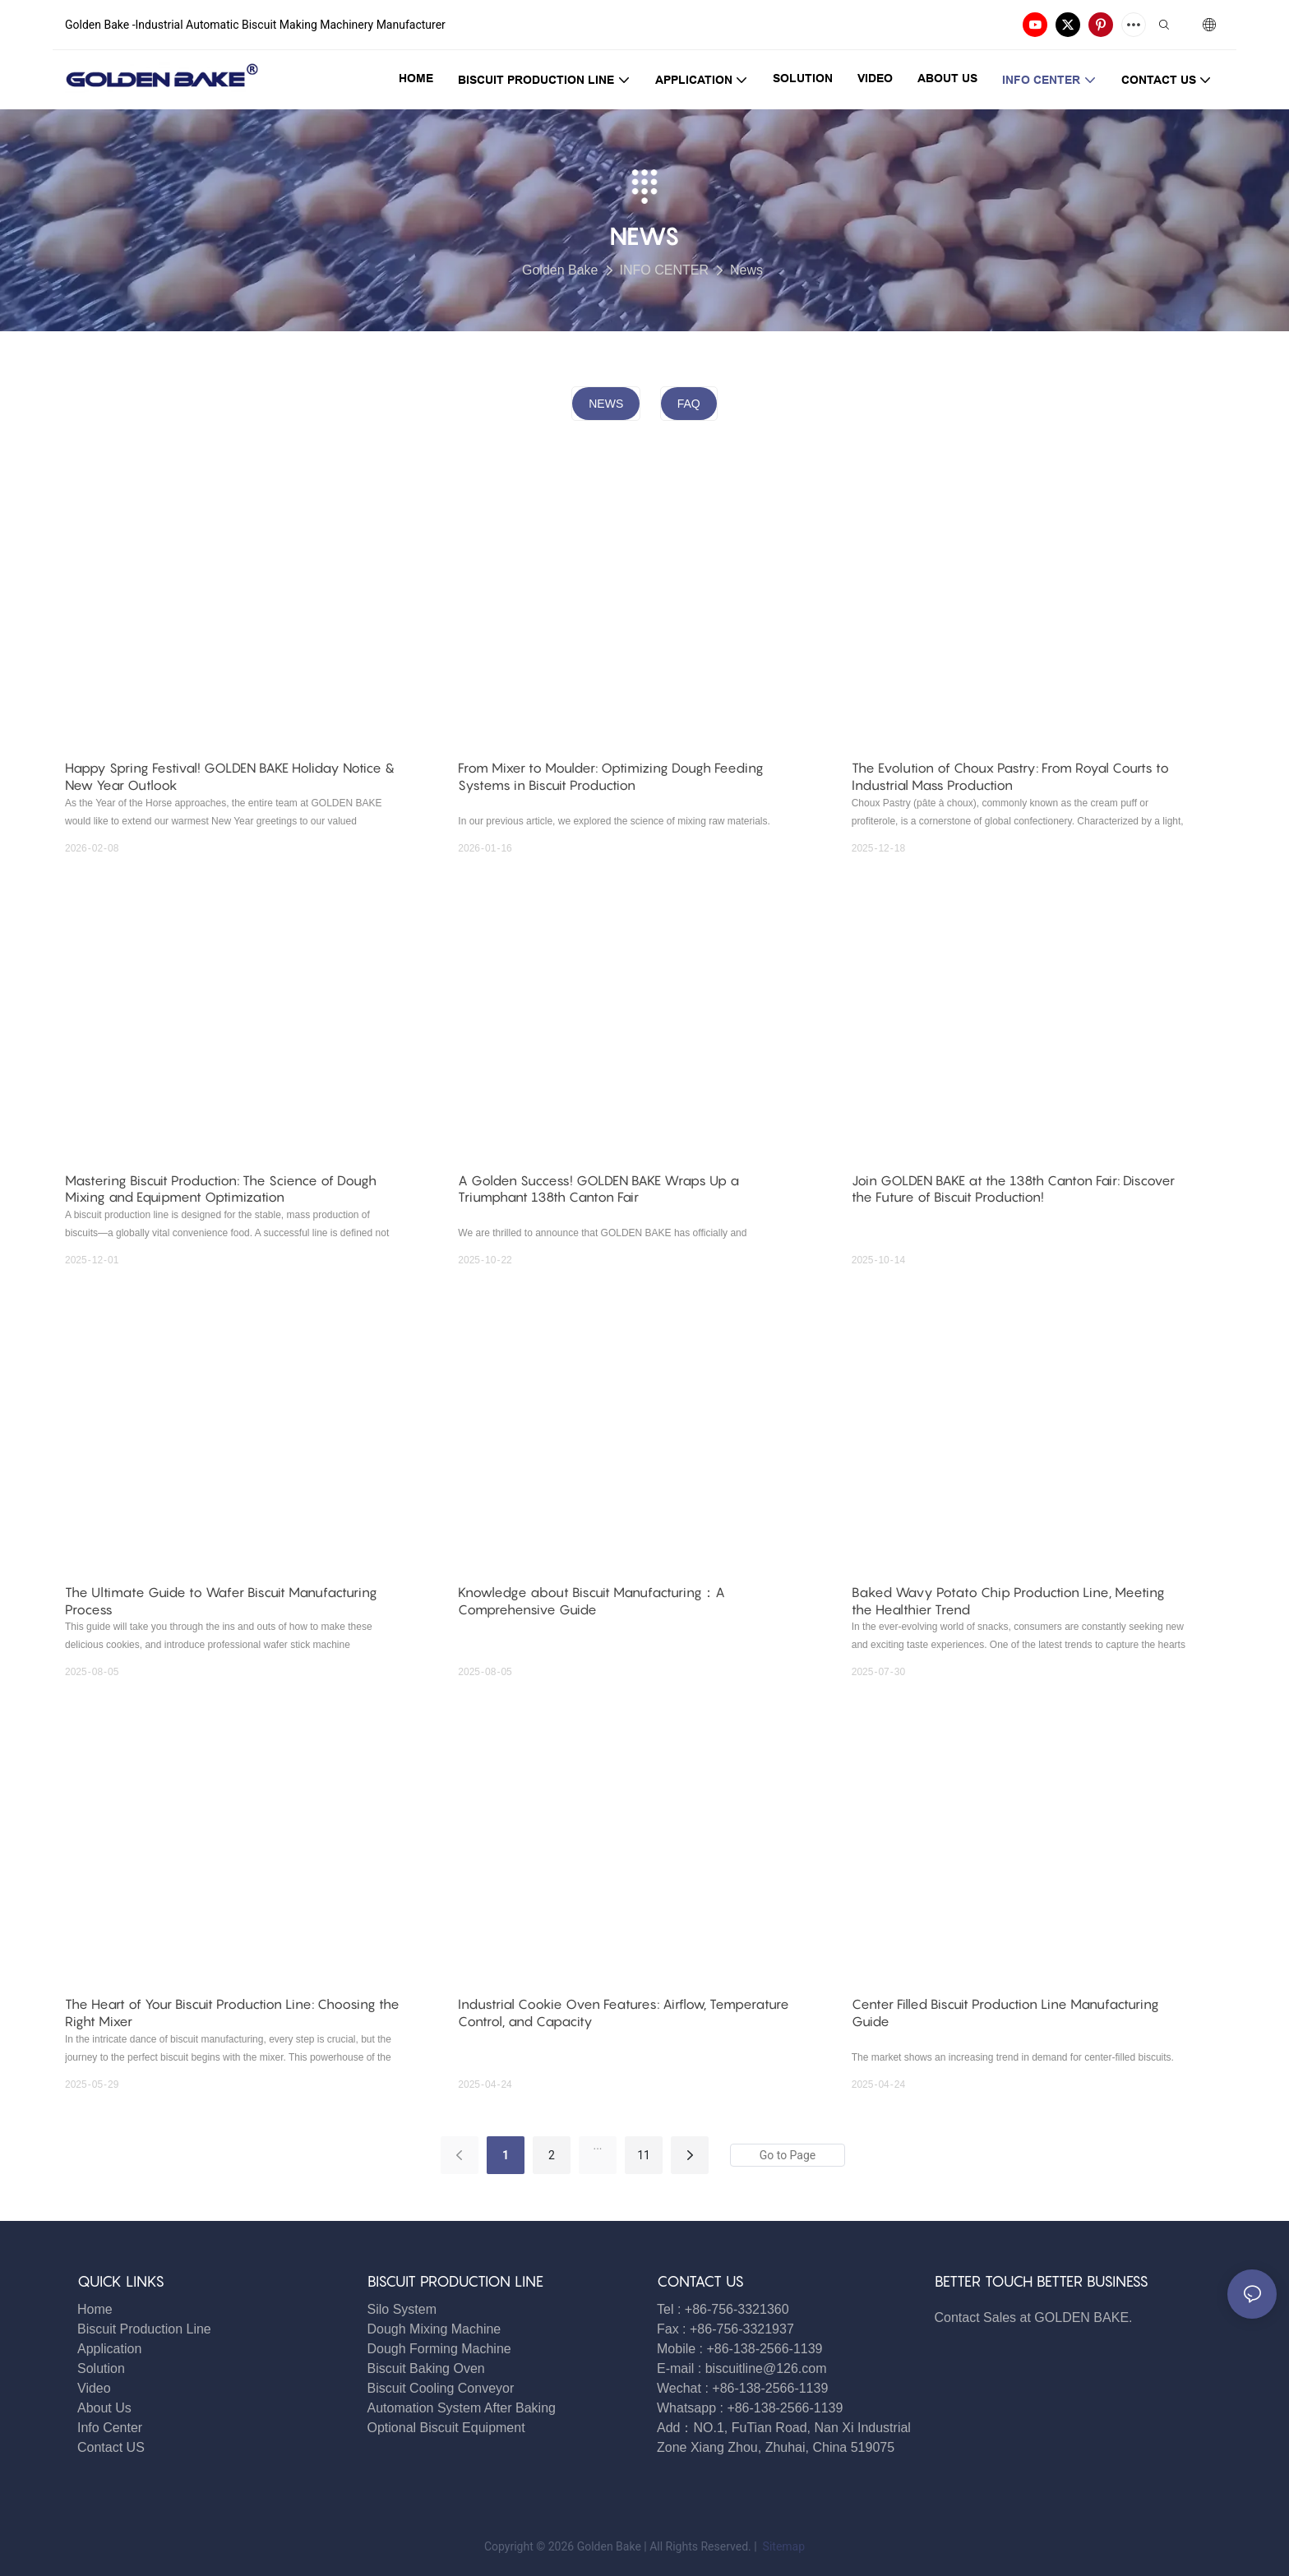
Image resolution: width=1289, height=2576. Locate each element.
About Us (104, 2408)
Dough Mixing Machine (434, 2329)
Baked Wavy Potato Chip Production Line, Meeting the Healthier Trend (1008, 1601)
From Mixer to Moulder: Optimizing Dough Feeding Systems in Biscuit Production (611, 776)
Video (94, 2388)
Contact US (112, 2447)
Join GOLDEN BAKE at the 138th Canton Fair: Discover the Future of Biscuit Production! (1013, 1189)
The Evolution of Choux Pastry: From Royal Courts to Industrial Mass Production (1010, 776)
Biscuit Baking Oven (426, 2368)
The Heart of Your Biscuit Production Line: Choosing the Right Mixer (232, 2012)
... (597, 2145)
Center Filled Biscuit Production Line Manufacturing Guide (1005, 2012)
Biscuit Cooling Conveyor (441, 2388)
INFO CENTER (664, 270)
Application (109, 2349)
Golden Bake (560, 270)
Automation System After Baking (461, 2408)
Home (95, 2309)
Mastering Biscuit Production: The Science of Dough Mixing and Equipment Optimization (221, 1189)
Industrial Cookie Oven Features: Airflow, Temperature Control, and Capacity (623, 2012)
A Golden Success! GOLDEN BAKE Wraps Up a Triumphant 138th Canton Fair (598, 1189)
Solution (101, 2368)
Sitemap (782, 2546)
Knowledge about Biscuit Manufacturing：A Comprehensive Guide (591, 1601)
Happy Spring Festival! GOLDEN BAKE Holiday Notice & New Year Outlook (230, 776)
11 (643, 2155)
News (746, 270)
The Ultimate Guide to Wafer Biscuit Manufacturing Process (221, 1601)
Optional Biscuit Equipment (446, 2428)
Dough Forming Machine (439, 2349)
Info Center (109, 2428)
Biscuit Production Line (144, 2329)
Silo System (402, 2309)
